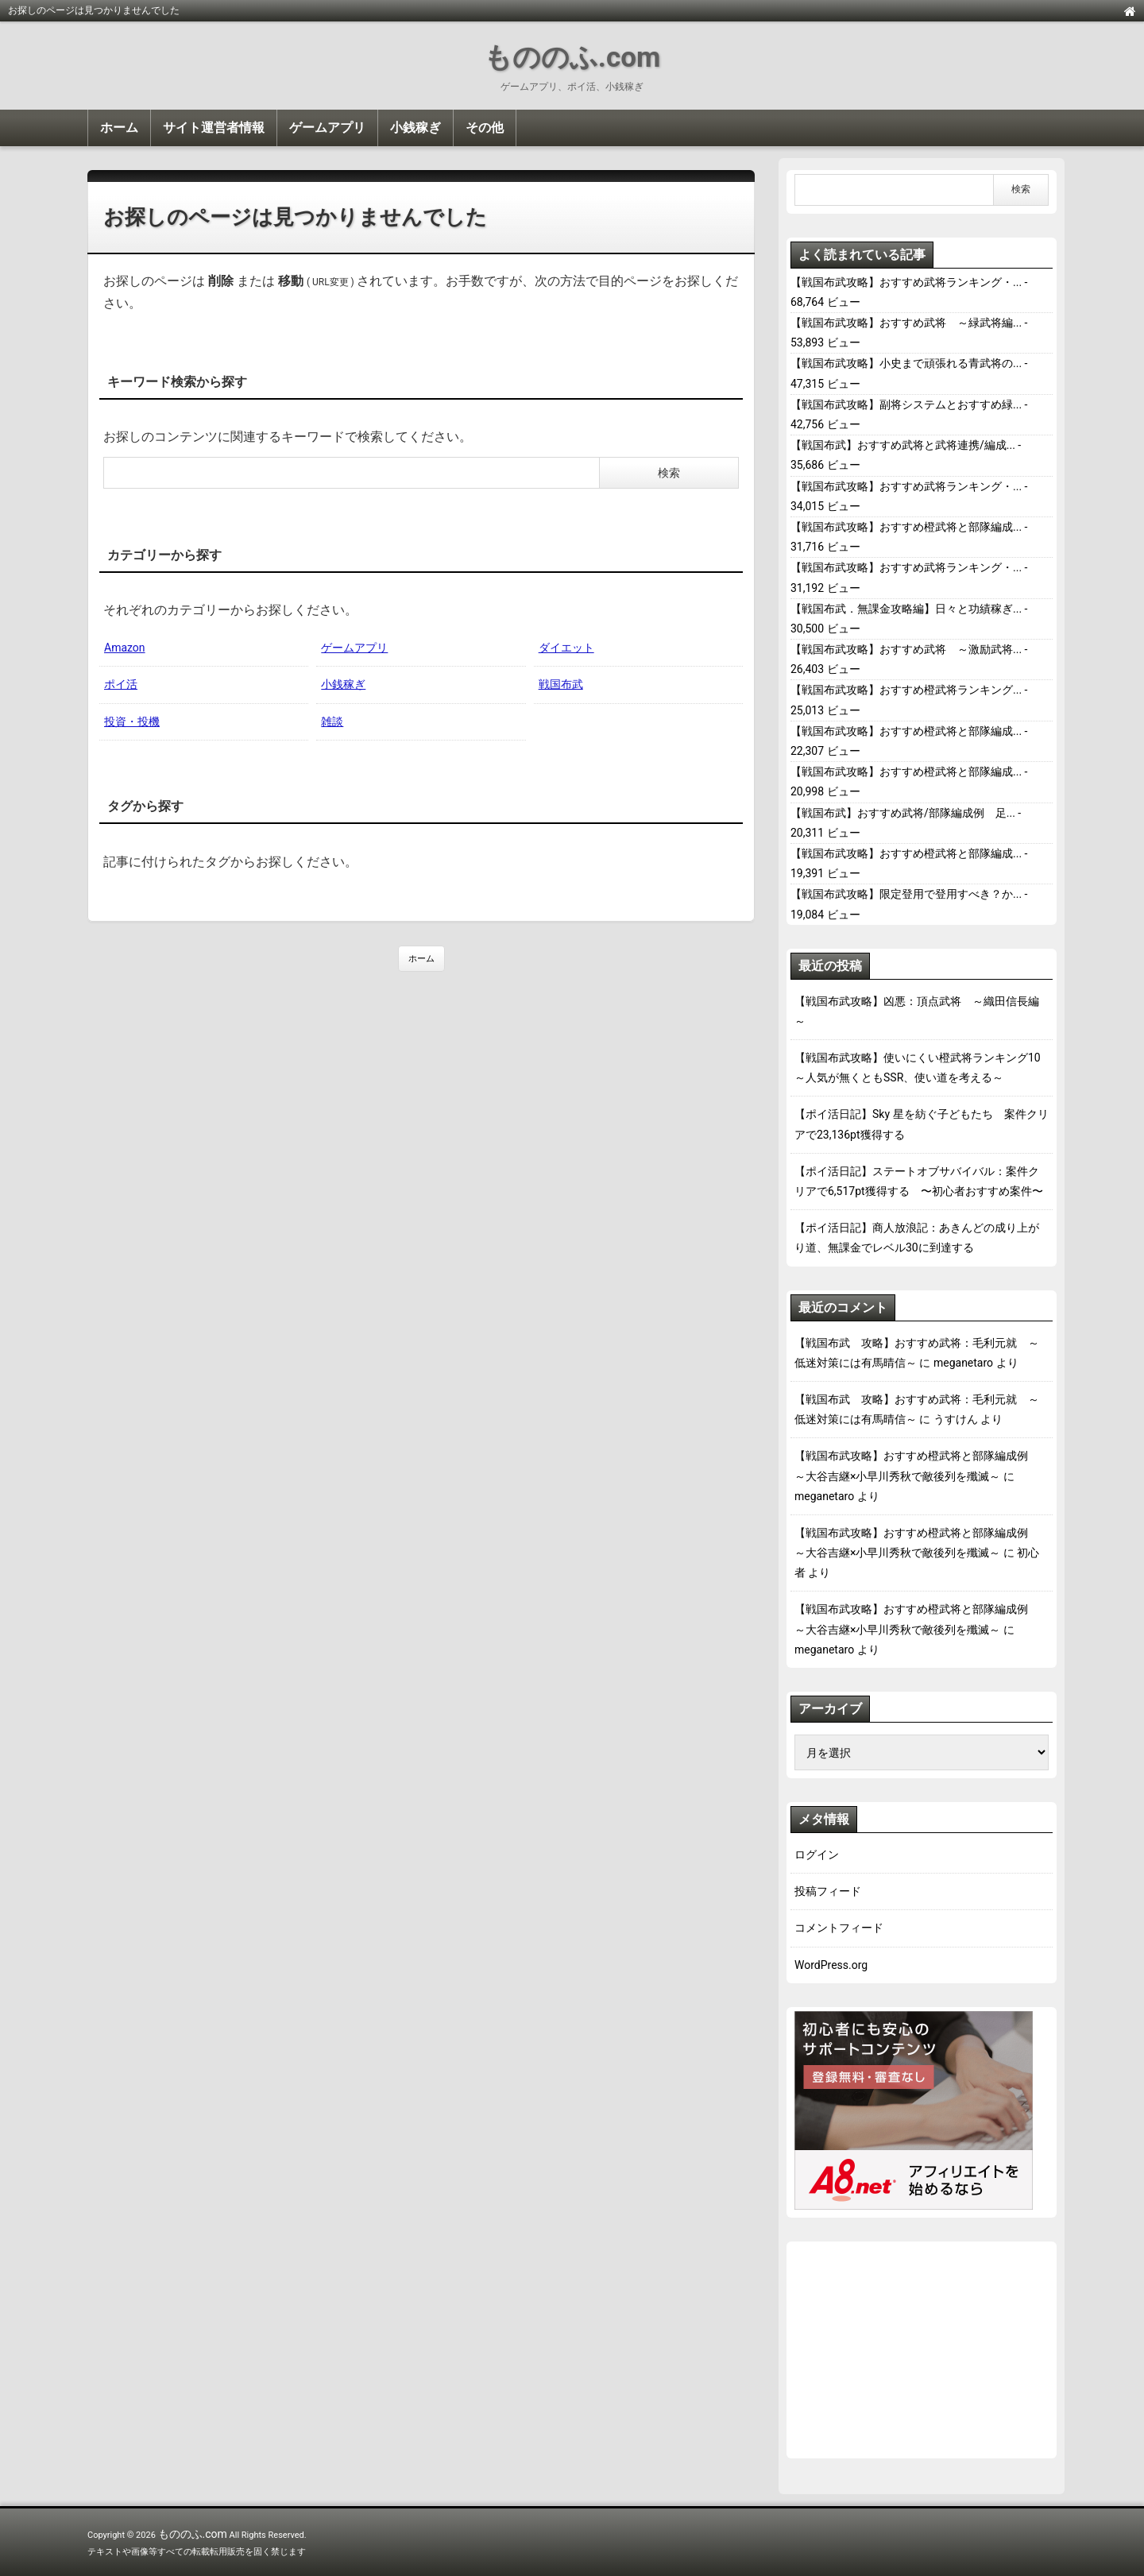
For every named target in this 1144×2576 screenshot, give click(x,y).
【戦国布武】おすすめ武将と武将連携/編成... (902, 445)
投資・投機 (132, 721)
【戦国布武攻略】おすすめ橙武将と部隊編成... (906, 526)
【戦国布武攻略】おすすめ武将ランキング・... (906, 282)
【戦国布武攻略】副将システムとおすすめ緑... (906, 404)
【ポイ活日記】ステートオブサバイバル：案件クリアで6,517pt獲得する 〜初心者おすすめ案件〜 (918, 1181)
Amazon (124, 647)
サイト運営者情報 (214, 127)
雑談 (332, 721)
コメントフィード (838, 1927)
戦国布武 (561, 684)
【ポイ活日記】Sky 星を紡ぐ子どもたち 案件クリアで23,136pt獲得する (921, 1124)
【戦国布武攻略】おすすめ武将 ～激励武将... (906, 649)
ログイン (816, 1854)
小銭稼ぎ (415, 127)
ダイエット (566, 647)
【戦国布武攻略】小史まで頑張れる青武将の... (906, 363)
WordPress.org (831, 1965)
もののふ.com (572, 57)
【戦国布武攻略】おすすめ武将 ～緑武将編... (906, 322)
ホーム (119, 127)
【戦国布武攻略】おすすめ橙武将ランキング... (906, 689)
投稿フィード (827, 1891)
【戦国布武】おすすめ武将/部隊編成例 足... (902, 812)
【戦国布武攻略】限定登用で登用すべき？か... (906, 894)
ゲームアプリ (327, 127)
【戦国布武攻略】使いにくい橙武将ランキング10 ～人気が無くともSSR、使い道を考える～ (921, 1067)
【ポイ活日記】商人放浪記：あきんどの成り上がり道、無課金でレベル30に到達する (916, 1237)
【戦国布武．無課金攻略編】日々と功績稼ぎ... (906, 608)
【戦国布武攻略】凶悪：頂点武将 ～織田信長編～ (916, 1011)
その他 (485, 127)
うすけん (955, 1419)
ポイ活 (120, 684)
